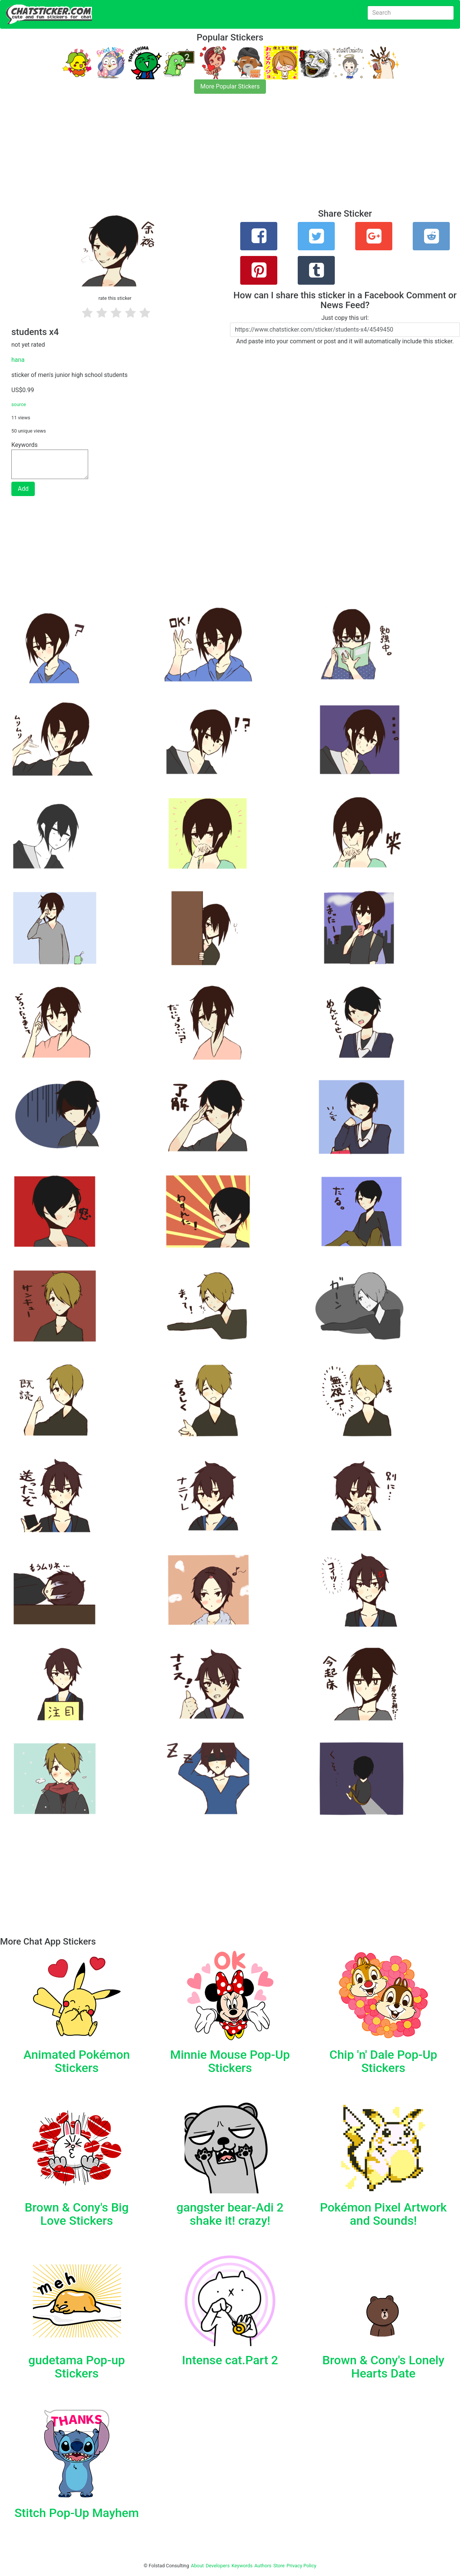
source (18, 404)
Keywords (242, 2565)
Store (278, 2565)
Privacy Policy (301, 2565)
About (197, 2565)
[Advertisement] (227, 156)
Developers (218, 2565)
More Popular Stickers (230, 86)
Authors (263, 2565)
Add (23, 488)
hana (18, 359)
